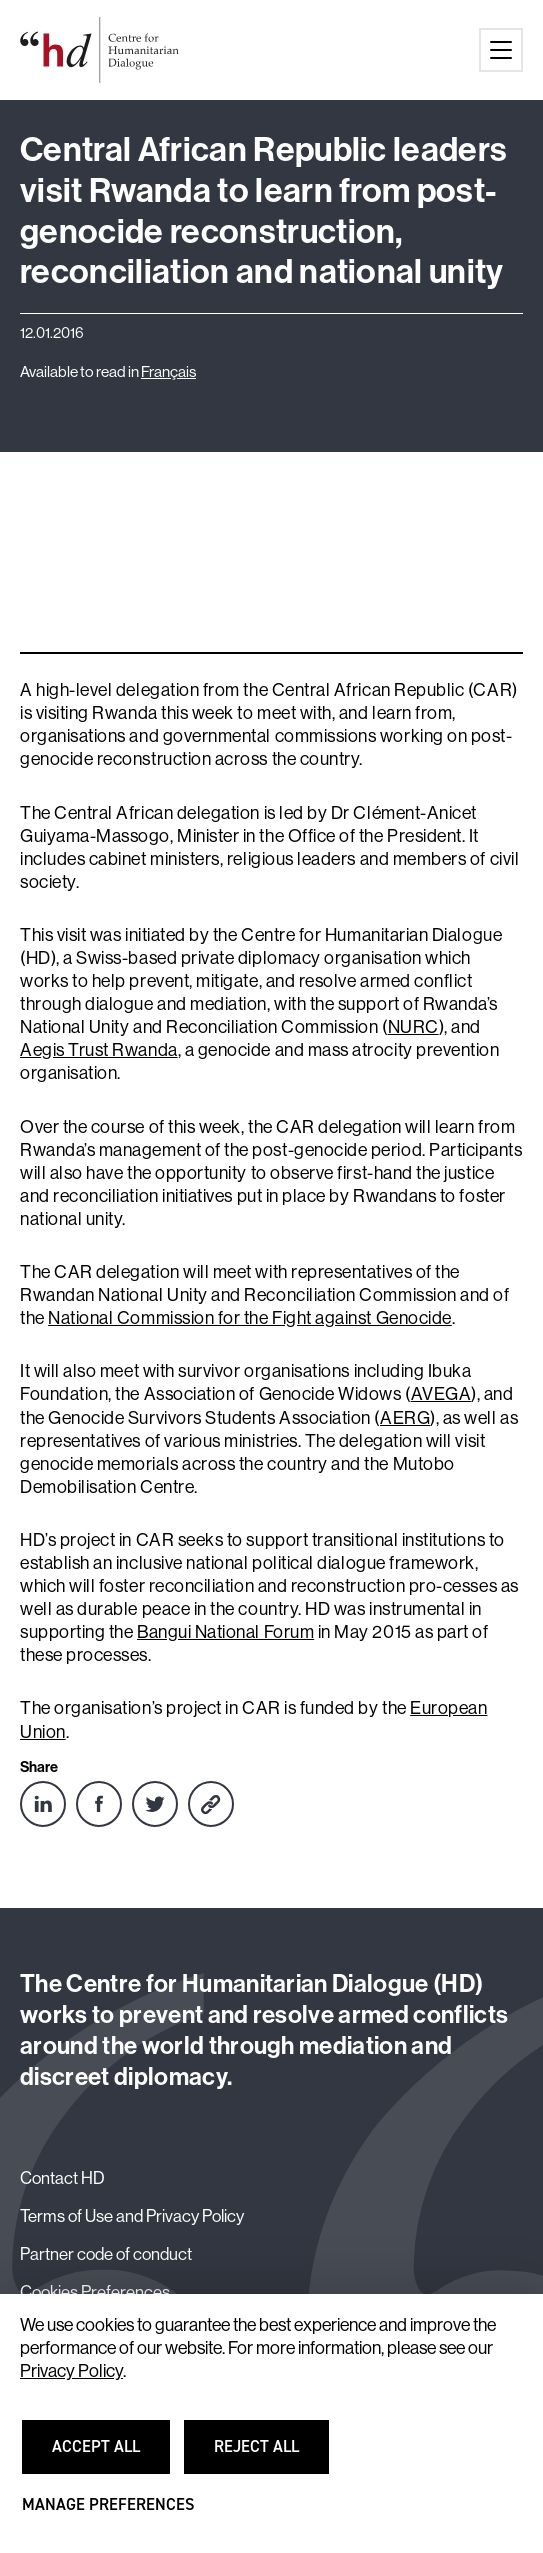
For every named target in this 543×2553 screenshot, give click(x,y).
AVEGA (441, 1394)
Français (168, 372)
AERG (405, 1418)
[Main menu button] (501, 50)
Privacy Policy (71, 2371)
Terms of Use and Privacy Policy (132, 2216)
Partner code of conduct (106, 2254)
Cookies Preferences (95, 2292)
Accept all (108, 2455)
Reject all (269, 2455)
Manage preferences (108, 2513)
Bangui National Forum (225, 1632)
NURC (413, 1027)
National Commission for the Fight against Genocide (250, 1318)
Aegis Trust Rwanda (99, 1050)
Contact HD (62, 2178)
